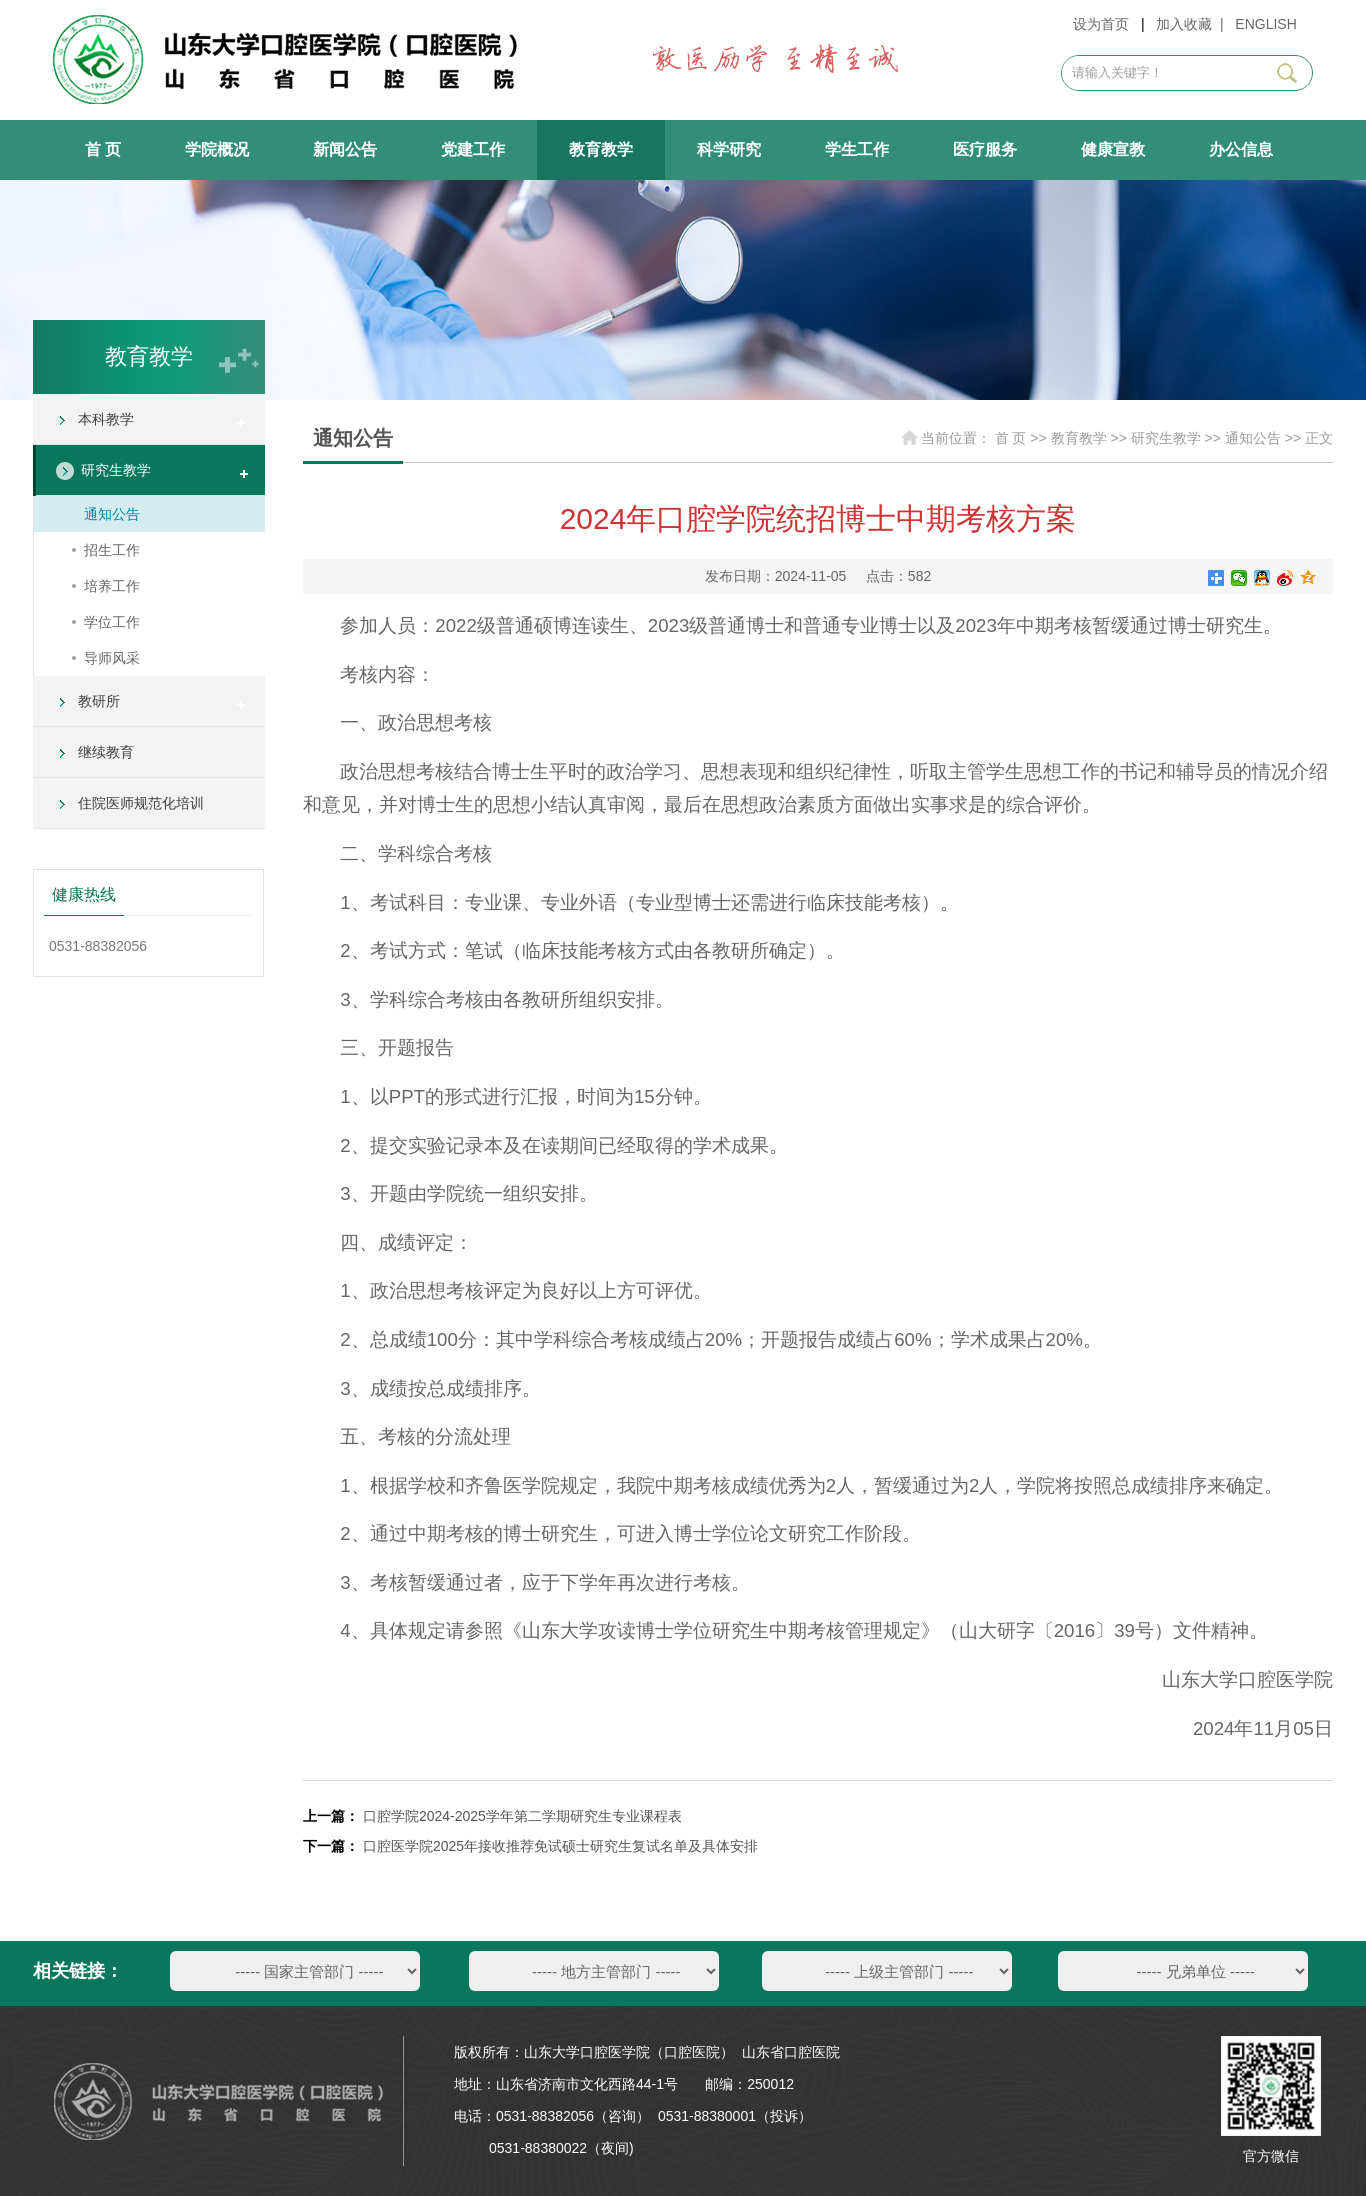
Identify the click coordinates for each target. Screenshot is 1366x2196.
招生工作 (112, 550)
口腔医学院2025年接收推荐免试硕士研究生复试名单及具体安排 (560, 1846)
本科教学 (106, 419)
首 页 (103, 149)
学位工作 (112, 622)
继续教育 (106, 752)
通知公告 (112, 514)
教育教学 (601, 149)
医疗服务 (985, 149)
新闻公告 (345, 149)
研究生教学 (116, 470)
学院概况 (217, 149)
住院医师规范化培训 (141, 803)
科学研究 (729, 149)
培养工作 (112, 586)
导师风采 (112, 658)
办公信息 (1241, 149)
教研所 (99, 701)
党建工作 (473, 149)
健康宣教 (1113, 149)
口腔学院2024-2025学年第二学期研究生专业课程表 (522, 1816)
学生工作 (857, 149)
